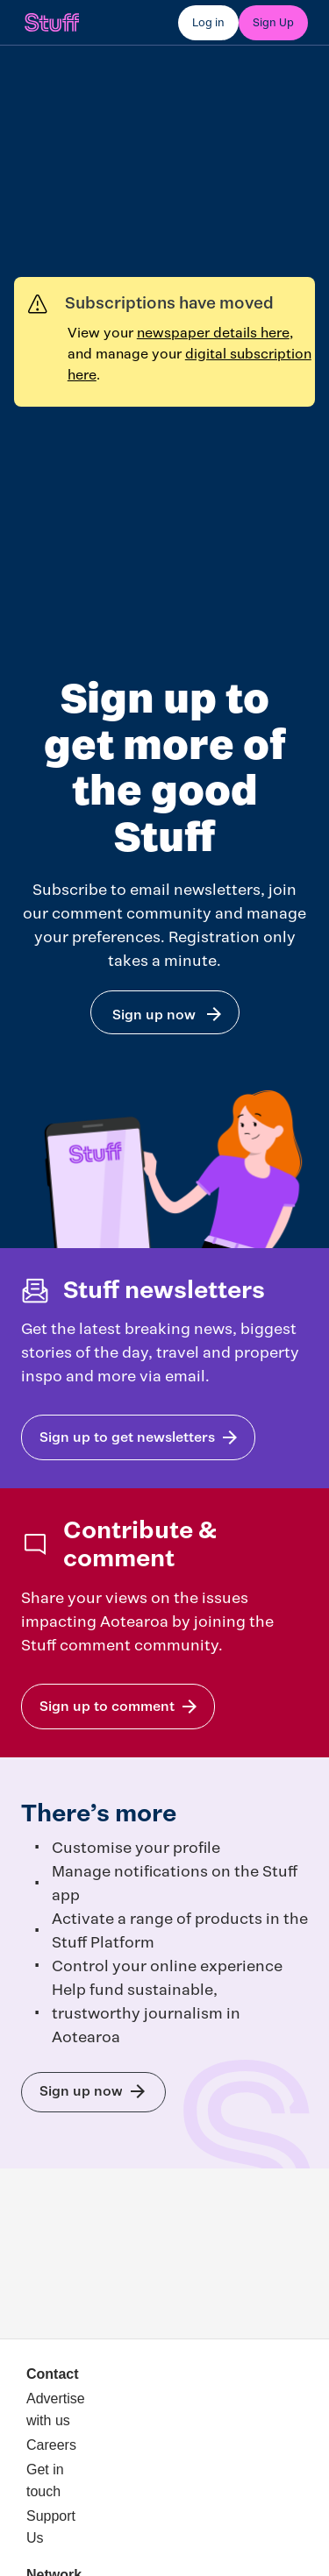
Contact (52, 2374)
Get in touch (45, 2480)
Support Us (50, 2527)
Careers (51, 2445)
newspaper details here (213, 332)
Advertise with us (55, 2409)
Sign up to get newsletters (127, 1437)
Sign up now (154, 1014)
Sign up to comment (107, 1706)
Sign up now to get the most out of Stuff (80, 2091)
